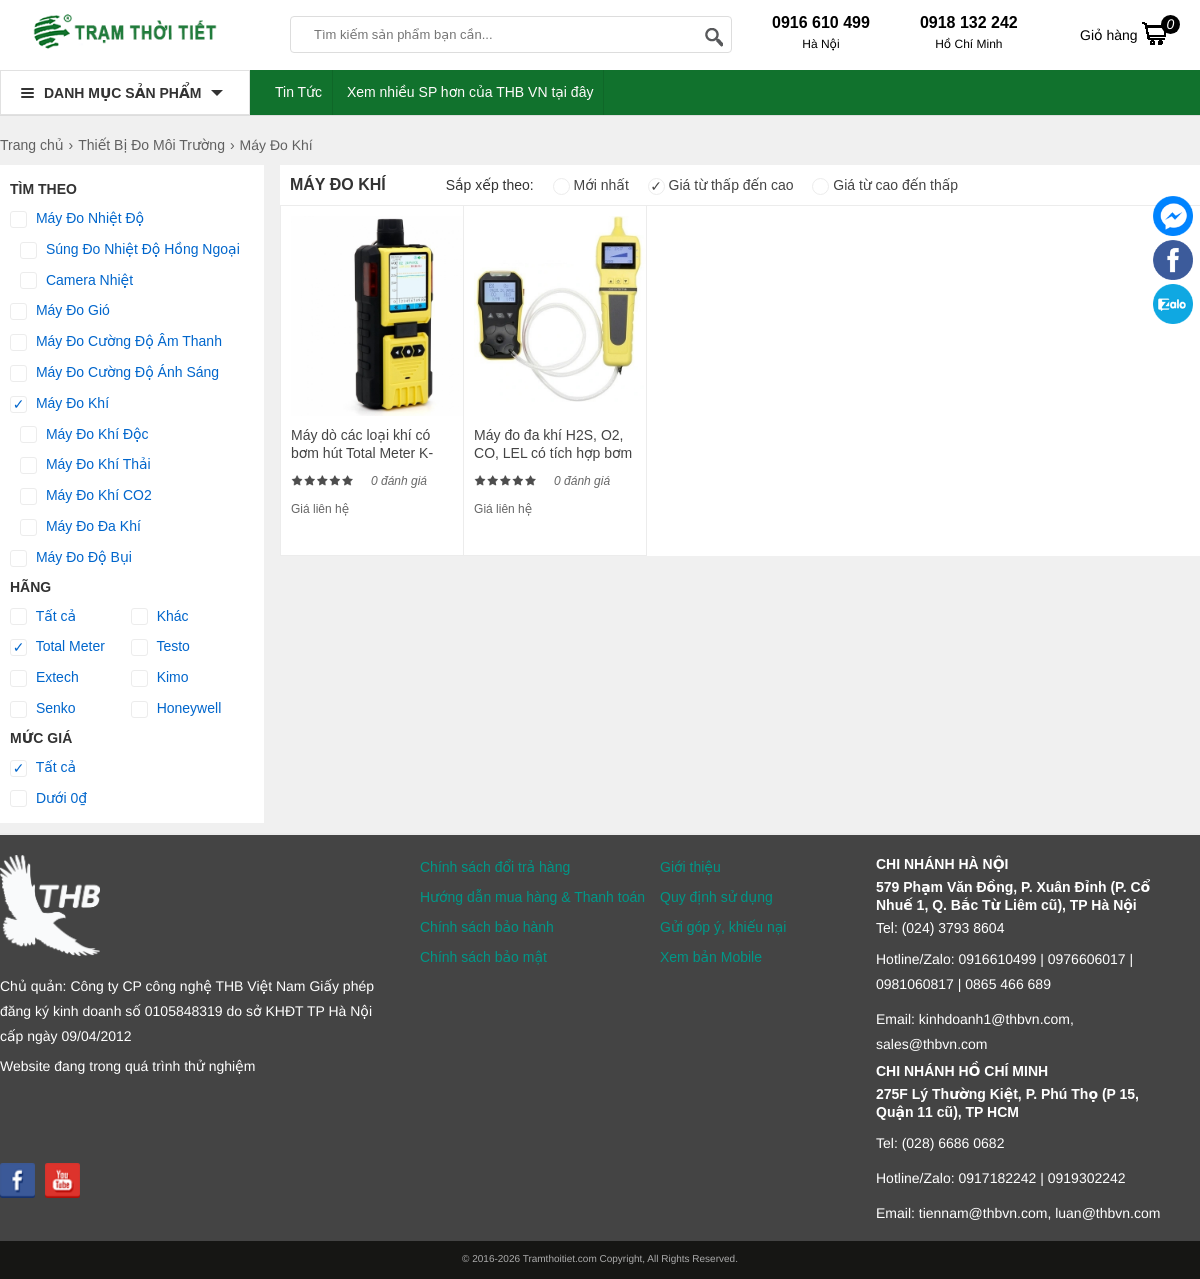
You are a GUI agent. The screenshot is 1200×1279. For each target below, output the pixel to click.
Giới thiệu (690, 867)
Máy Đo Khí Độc (84, 435)
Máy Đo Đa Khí (80, 527)
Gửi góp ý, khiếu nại (723, 927)
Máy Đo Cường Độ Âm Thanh (116, 342)
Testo (160, 647)
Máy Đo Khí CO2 (86, 496)
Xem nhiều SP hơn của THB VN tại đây (470, 92)
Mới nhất (591, 185)
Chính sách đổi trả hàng (495, 867)
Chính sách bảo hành (487, 927)
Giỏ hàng (1130, 33)
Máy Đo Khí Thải (85, 465)
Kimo (160, 678)
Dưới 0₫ (48, 799)
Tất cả (43, 617)
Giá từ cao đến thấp (885, 185)
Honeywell (176, 709)
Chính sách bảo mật (483, 957)
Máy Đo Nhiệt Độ (77, 219)
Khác (160, 617)
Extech (44, 678)
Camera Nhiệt (76, 281)
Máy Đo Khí (59, 404)
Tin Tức (298, 92)
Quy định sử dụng (716, 897)
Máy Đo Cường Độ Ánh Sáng (114, 373)
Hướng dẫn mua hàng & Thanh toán (532, 897)
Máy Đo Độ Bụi (71, 558)
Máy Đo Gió (60, 311)
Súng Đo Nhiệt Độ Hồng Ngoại (130, 250)
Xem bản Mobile (711, 957)
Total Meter (57, 647)
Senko (43, 709)
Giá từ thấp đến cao (721, 185)
